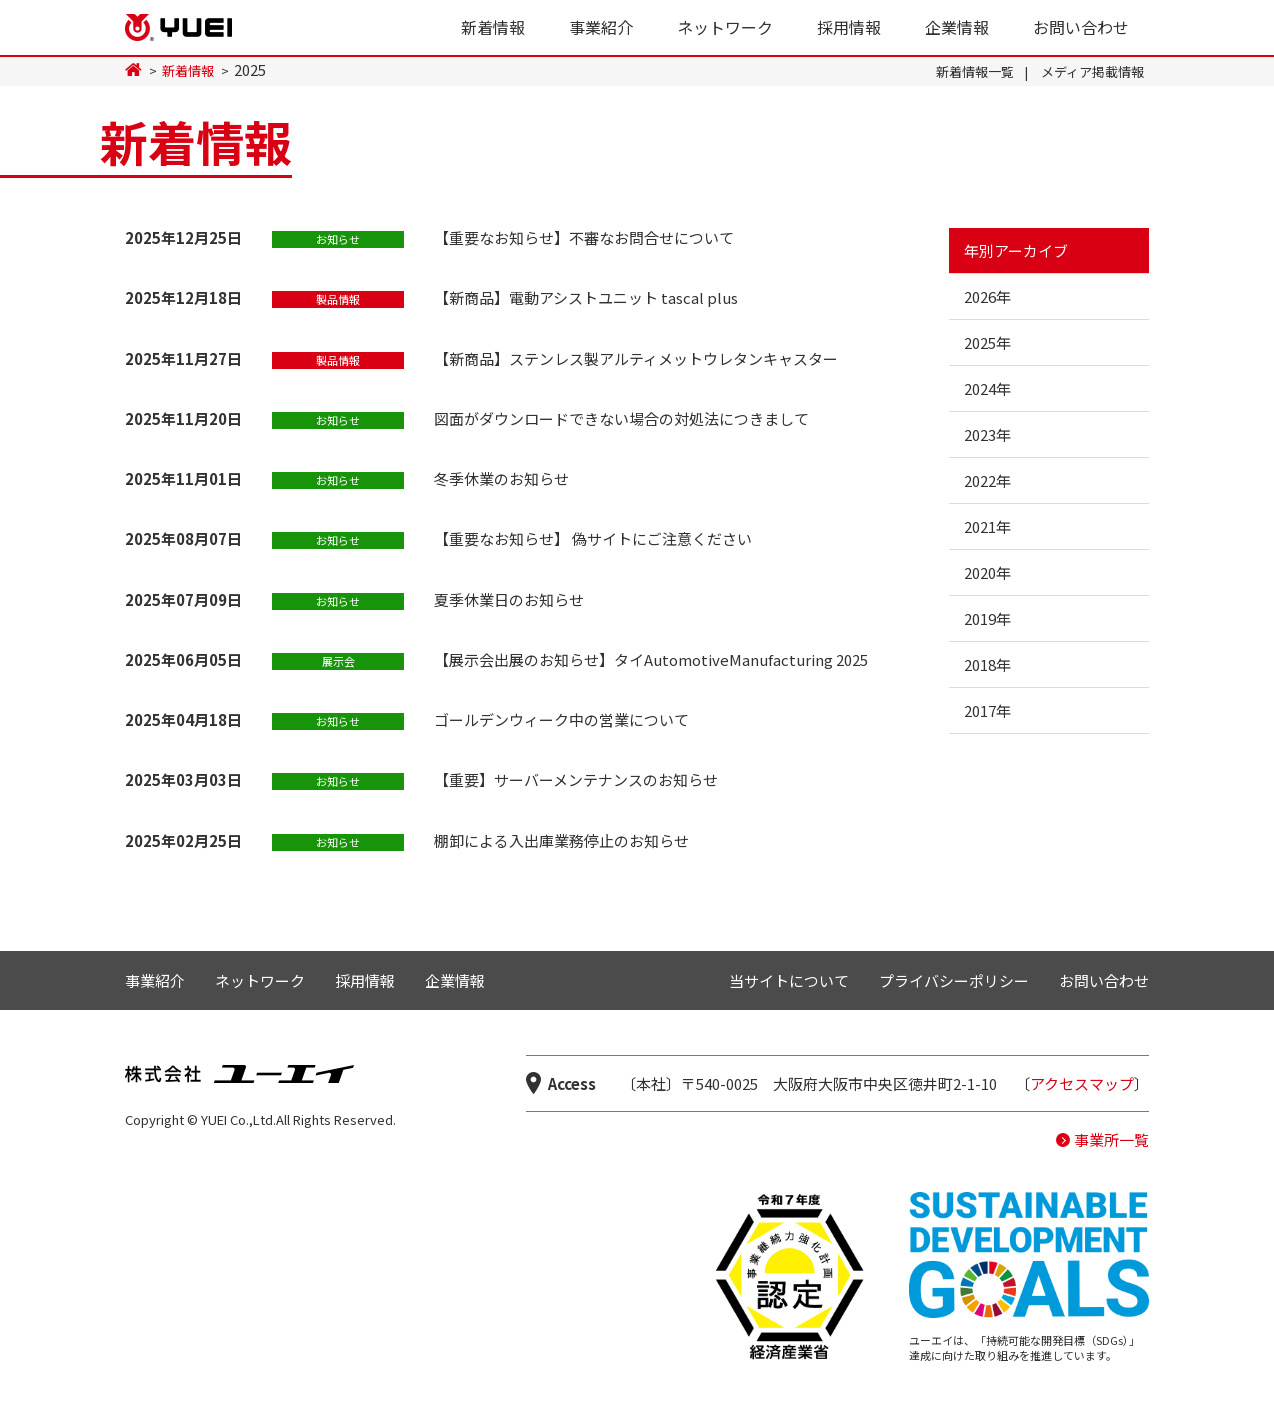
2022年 (987, 480)
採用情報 (849, 27)
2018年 (987, 664)
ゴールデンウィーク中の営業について (561, 719)
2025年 (987, 342)
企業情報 (957, 27)
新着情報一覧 (975, 71)
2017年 (987, 710)
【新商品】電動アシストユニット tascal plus (586, 297)
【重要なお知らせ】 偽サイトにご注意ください (593, 538)
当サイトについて (789, 980)
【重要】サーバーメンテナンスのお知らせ (576, 779)
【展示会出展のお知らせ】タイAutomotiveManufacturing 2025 (651, 659)
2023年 (987, 434)
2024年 (987, 388)
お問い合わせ (1081, 27)
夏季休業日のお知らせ (509, 599)
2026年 (987, 296)
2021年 (987, 526)
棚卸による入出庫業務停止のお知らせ (561, 840)
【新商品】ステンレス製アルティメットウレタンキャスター (636, 358)
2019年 (987, 618)
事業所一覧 (1111, 1139)
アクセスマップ (1082, 1083)
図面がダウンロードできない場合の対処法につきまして (621, 418)
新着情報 (493, 27)
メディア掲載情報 (1092, 71)
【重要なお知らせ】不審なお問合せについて (584, 237)
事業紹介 (601, 27)
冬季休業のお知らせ (501, 478)
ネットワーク (725, 27)
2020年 (987, 572)
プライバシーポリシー (954, 980)
